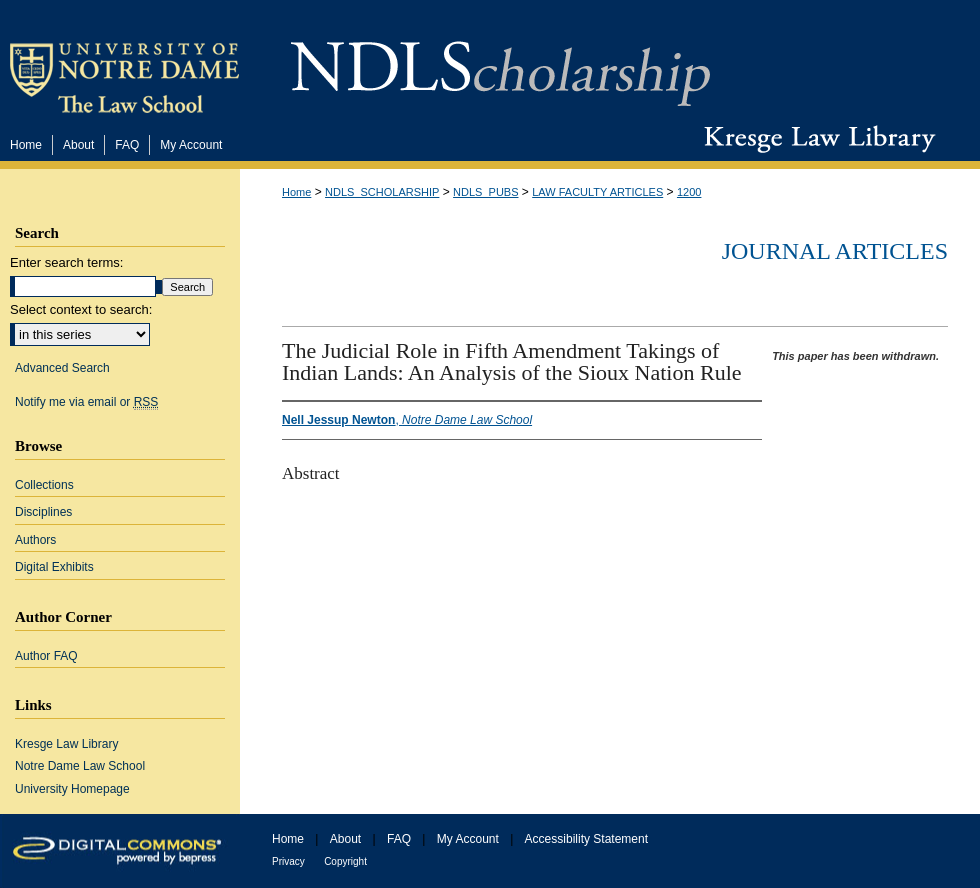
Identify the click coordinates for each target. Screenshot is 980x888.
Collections (44, 485)
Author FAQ (46, 656)
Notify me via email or (86, 402)
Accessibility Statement (586, 839)
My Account (468, 839)
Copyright (345, 861)
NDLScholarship (500, 62)
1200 (689, 192)
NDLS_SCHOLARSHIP (382, 192)
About (345, 839)
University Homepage (72, 789)
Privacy (288, 861)
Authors (35, 540)
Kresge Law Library (815, 139)
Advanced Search (62, 368)
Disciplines (43, 512)
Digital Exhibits (54, 567)
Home (296, 192)
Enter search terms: (66, 262)
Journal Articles (835, 251)
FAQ (399, 839)
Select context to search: (81, 309)
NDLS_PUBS (485, 192)
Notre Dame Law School (80, 766)
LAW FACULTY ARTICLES (597, 192)
